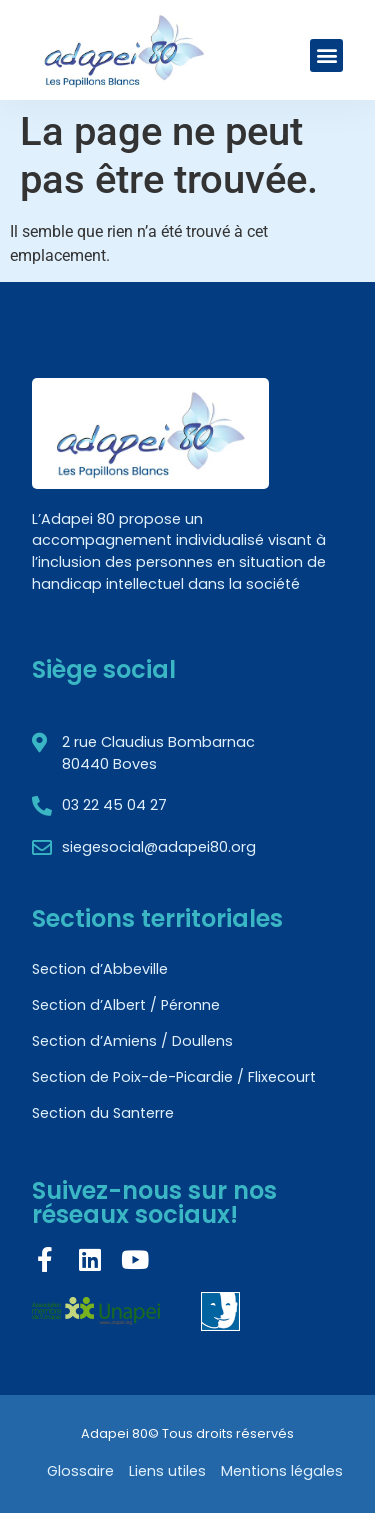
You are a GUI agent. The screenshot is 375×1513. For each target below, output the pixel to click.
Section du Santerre (103, 1113)
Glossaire (80, 1471)
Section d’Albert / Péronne (126, 1005)
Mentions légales (282, 1471)
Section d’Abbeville (100, 969)
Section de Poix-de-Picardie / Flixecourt (174, 1077)
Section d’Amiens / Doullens (132, 1041)
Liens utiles (167, 1471)
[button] (326, 55)
